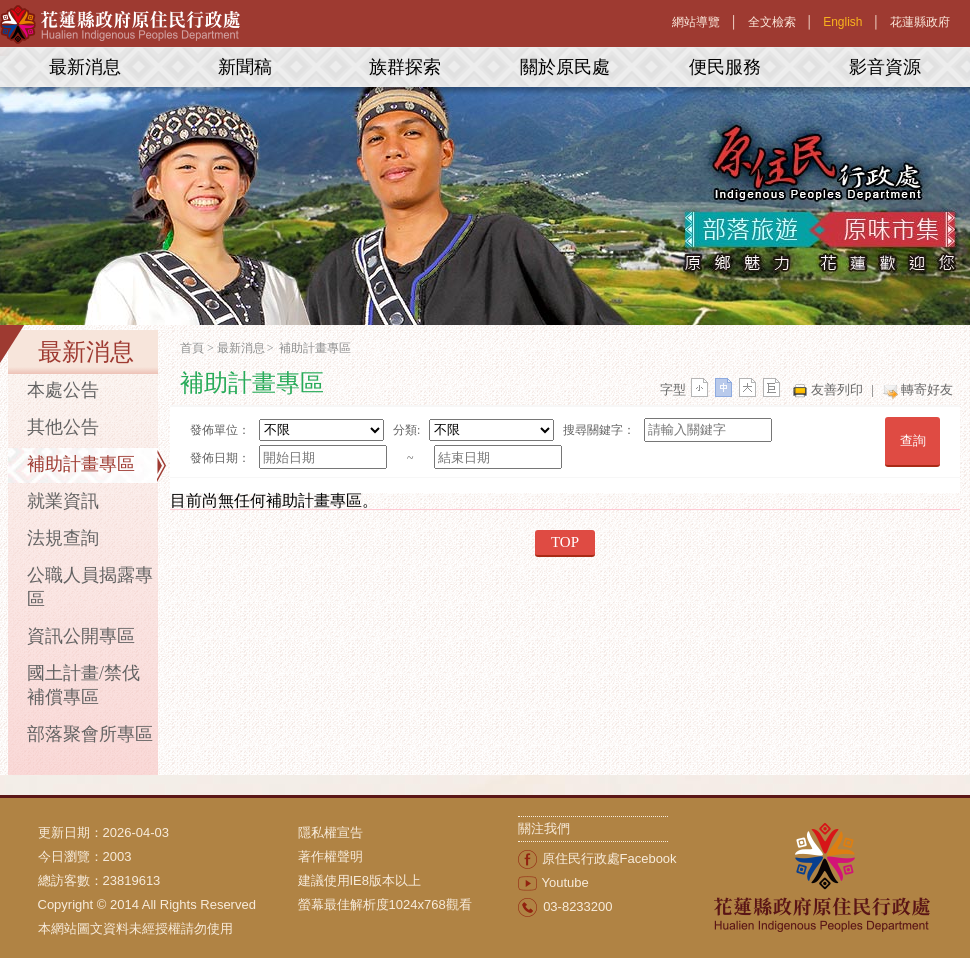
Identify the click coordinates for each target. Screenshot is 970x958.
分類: (406, 430)
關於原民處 (565, 67)
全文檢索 (772, 22)
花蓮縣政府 (920, 22)
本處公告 (63, 390)
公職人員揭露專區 (90, 587)
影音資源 (885, 67)
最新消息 (85, 67)
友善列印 (837, 389)
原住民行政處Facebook (609, 858)
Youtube (565, 882)
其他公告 (63, 427)
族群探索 (405, 67)
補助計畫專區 (81, 464)
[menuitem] (408, 833)
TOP (565, 542)
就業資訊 (63, 501)
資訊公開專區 (81, 636)
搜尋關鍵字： (599, 430)
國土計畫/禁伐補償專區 (83, 685)
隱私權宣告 (330, 832)
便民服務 (725, 67)
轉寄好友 (927, 389)
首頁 (192, 348)
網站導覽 (696, 22)
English (842, 22)
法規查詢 (63, 538)
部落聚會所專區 (90, 734)
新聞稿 (245, 67)
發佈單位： (220, 430)
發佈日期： (220, 458)
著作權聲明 (330, 856)
